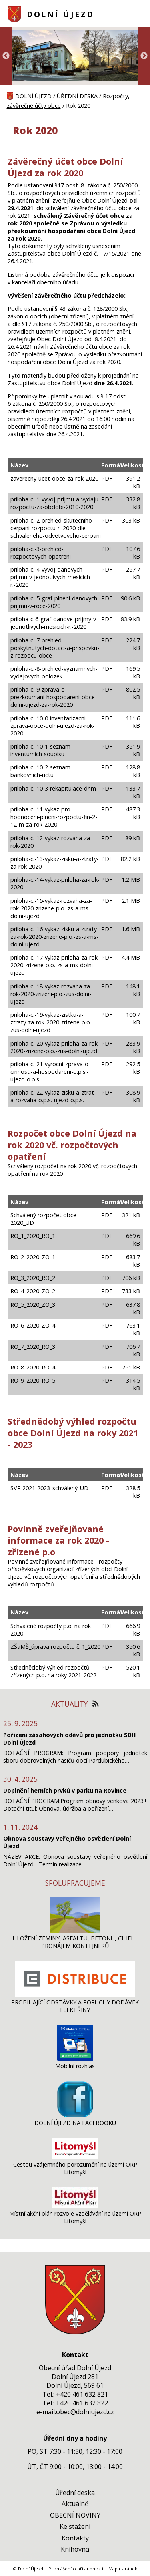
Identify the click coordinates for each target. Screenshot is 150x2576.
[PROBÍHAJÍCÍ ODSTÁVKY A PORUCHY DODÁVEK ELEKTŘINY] (74, 1994)
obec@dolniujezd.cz (85, 2411)
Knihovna (75, 2549)
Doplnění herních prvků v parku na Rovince (64, 1790)
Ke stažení (75, 2526)
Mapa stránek (122, 2569)
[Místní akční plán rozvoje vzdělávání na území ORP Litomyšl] (75, 2206)
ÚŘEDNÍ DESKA (77, 96)
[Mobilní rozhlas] (75, 2058)
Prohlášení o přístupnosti (75, 2569)
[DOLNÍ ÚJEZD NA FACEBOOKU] (75, 2115)
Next (144, 56)
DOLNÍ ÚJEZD (60, 14)
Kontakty (75, 2538)
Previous (6, 56)
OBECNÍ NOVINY (75, 2515)
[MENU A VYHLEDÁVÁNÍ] (138, 14)
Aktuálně (75, 2503)
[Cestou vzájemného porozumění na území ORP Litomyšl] (75, 2157)
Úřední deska (75, 2492)
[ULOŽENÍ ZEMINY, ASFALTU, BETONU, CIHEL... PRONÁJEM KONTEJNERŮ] (75, 1930)
